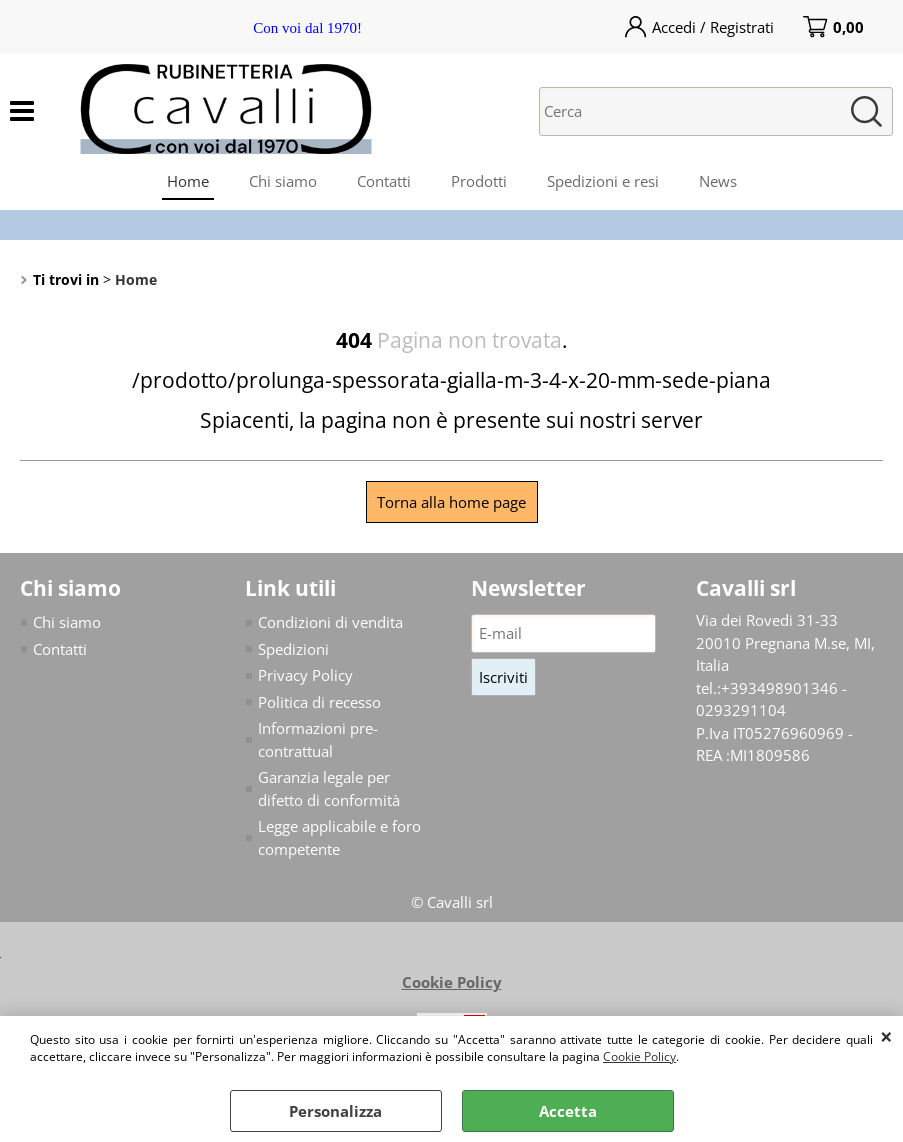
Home (188, 181)
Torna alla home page (451, 502)
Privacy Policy (305, 675)
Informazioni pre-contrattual (318, 739)
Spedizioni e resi (603, 181)
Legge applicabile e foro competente (339, 837)
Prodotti (479, 181)
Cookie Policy (639, 1056)
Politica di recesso (319, 702)
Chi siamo (283, 181)
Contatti (384, 181)
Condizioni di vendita (330, 622)
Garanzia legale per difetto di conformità (329, 788)
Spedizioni (293, 649)
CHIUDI (886, 1036)
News (718, 181)
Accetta (568, 1111)
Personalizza (335, 1111)
